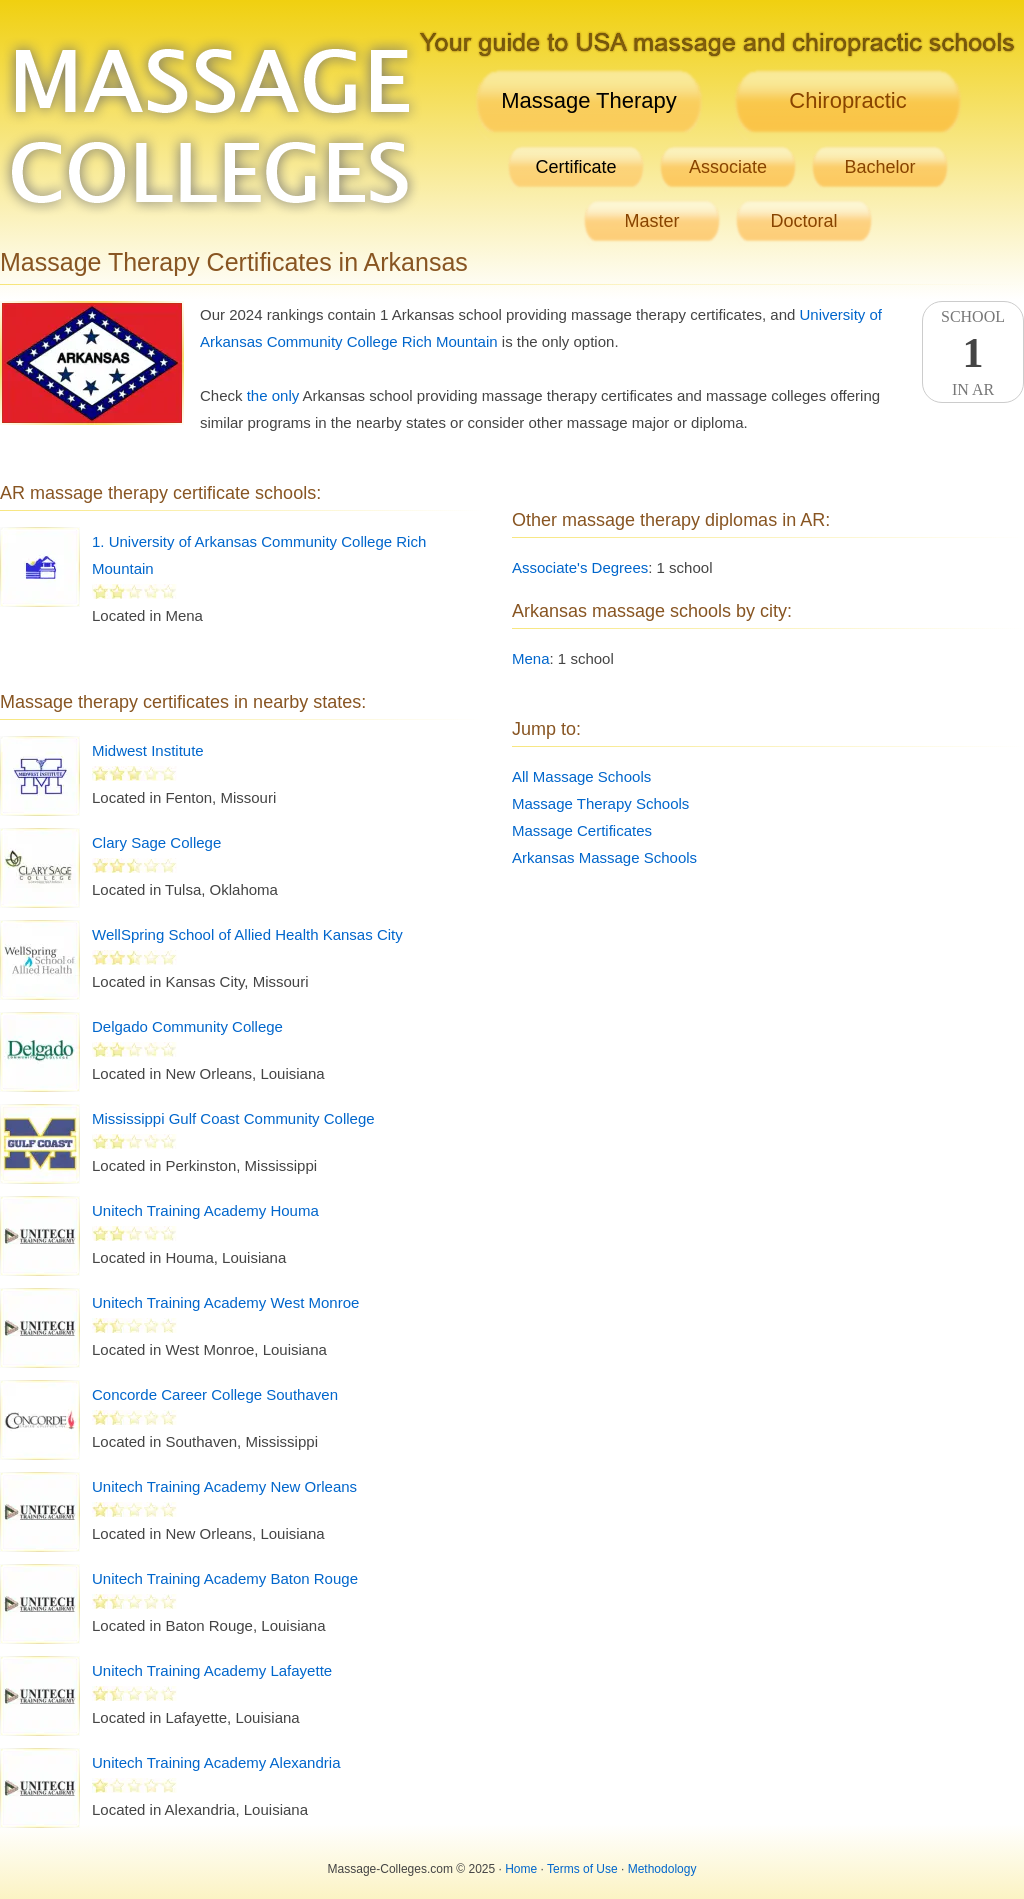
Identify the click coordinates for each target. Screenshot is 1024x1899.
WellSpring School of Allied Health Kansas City (247, 934)
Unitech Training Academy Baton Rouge (225, 1578)
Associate (728, 167)
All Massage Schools (581, 776)
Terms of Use (582, 1869)
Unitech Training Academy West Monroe (225, 1302)
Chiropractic (847, 100)
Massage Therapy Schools (600, 803)
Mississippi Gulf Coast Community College (233, 1118)
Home (521, 1869)
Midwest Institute (148, 750)
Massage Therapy (589, 100)
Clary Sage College (156, 842)
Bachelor (879, 167)
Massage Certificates (582, 830)
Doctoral (803, 221)
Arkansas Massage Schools (604, 857)
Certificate (575, 167)
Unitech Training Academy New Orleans (224, 1486)
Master (651, 221)
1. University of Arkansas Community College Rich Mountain (259, 555)
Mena (531, 658)
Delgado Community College (187, 1026)
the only (273, 395)
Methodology (662, 1869)
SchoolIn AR (973, 353)
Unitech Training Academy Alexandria (216, 1762)
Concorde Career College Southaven (215, 1394)
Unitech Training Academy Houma (205, 1210)
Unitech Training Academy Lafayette (212, 1670)
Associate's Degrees (580, 567)
